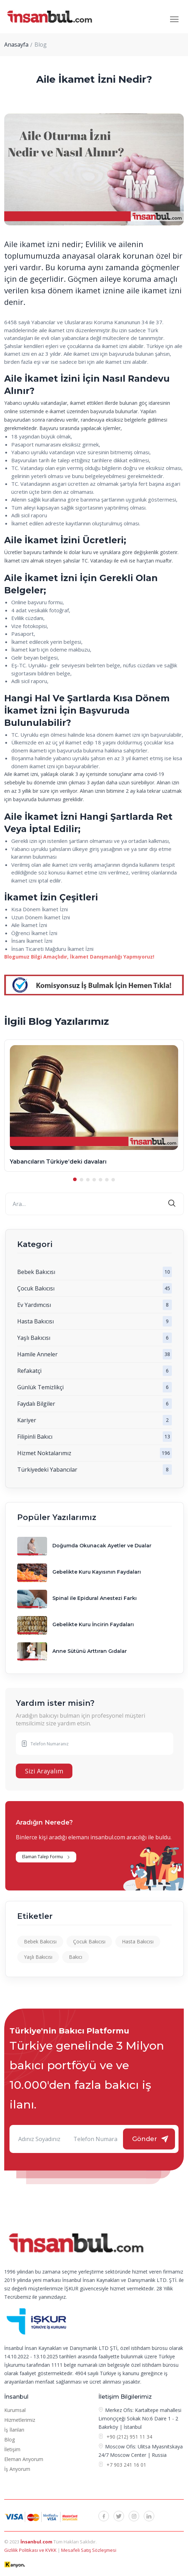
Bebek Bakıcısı (36, 1272)
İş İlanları (14, 2429)
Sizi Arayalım (44, 1771)
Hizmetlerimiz (19, 2420)
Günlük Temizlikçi (40, 1387)
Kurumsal (15, 2410)
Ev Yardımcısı (34, 1305)
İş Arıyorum (17, 2469)
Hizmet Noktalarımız (44, 1453)
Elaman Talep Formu (42, 1857)
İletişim (12, 2449)
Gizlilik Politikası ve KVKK (31, 2550)
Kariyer (26, 1420)
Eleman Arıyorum (23, 2459)
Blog (9, 2439)
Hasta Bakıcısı (35, 1321)
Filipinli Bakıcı (34, 1436)
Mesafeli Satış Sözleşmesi (88, 2550)
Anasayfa (16, 44)
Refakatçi (29, 1371)
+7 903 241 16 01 (125, 2464)
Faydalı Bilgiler (36, 1404)
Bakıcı (75, 1957)
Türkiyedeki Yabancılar (47, 1469)
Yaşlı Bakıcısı (33, 1338)
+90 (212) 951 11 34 (129, 2436)
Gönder (144, 2139)
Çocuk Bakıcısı (35, 1288)
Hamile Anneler (37, 1354)
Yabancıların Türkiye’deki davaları (58, 1161)
